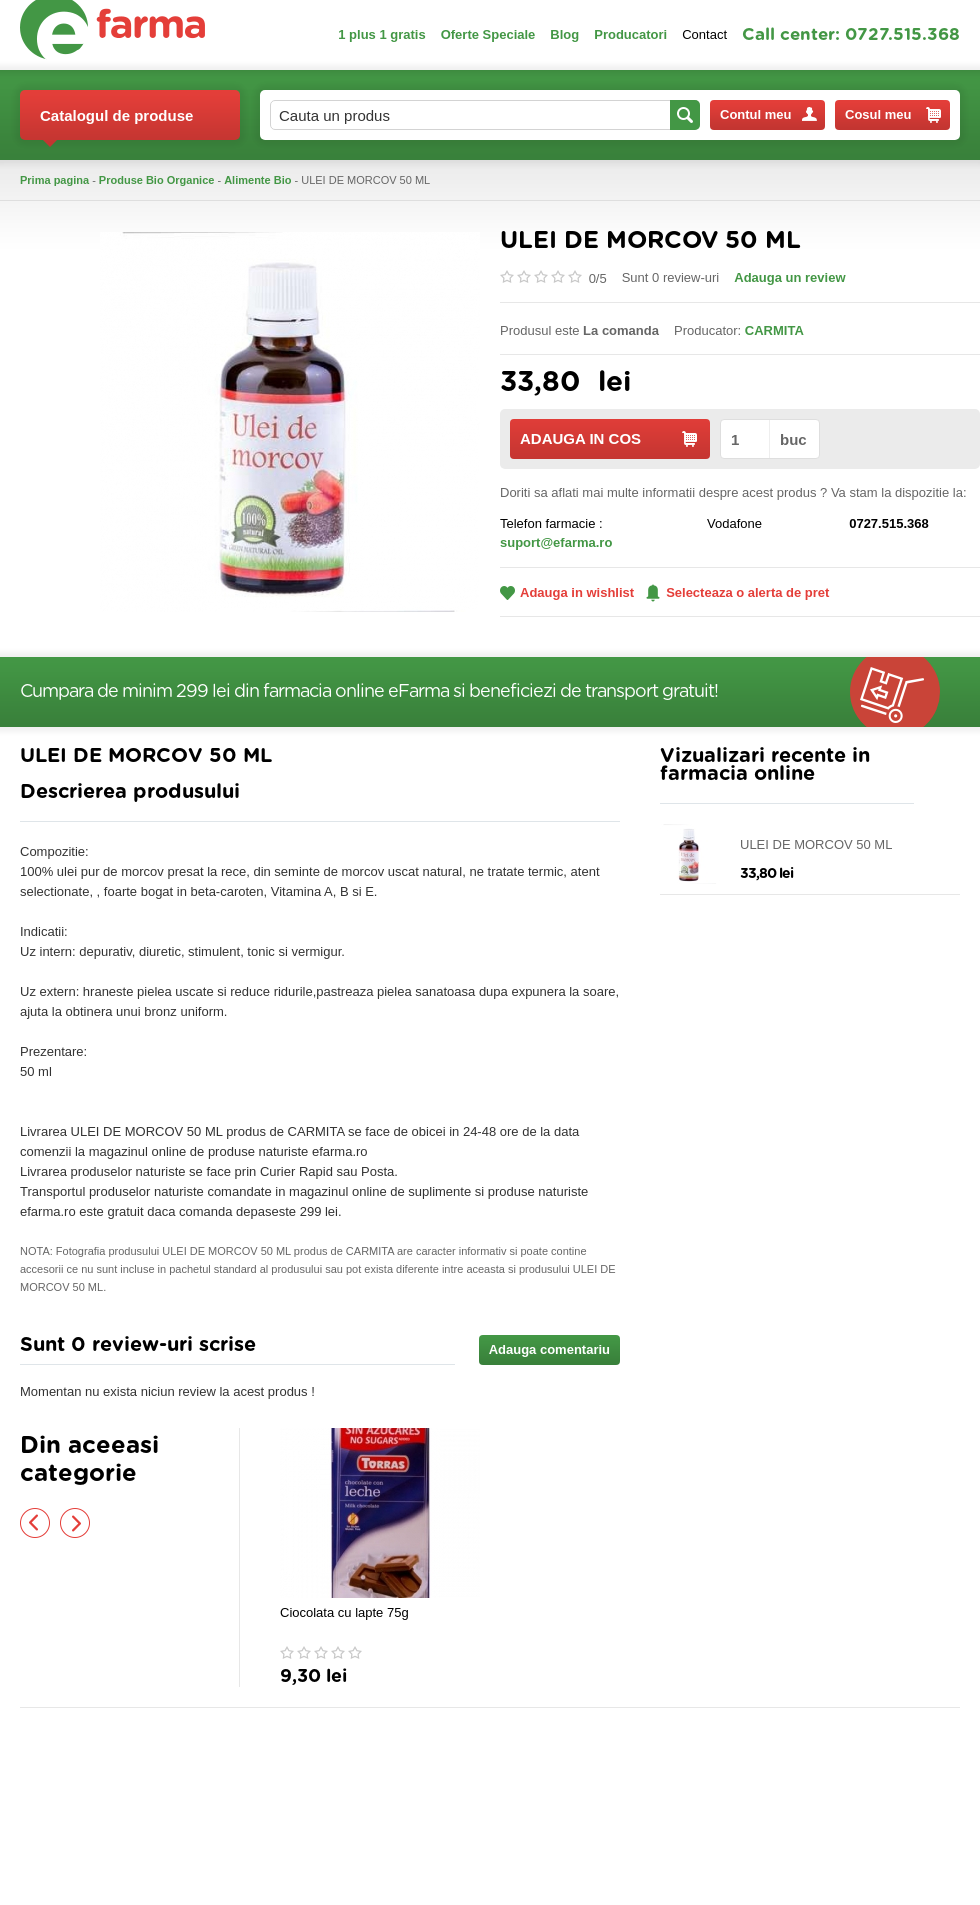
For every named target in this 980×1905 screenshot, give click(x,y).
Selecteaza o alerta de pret (737, 593)
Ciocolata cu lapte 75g (344, 1612)
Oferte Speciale (488, 34)
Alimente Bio (257, 180)
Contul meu (768, 114)
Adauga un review (789, 277)
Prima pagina (54, 180)
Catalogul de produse (116, 123)
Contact (704, 34)
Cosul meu (893, 115)
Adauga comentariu (549, 1349)
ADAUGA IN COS (608, 438)
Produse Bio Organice (157, 180)
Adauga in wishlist (567, 592)
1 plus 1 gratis (381, 34)
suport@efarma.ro (556, 542)
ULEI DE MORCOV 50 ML (816, 844)
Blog (564, 34)
